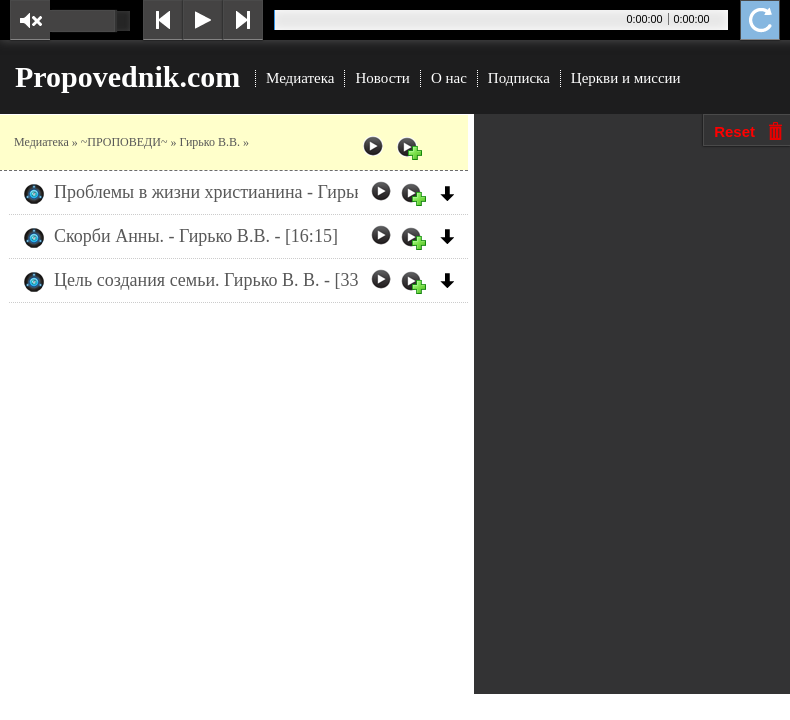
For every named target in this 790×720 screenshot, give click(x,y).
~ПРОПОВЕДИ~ (124, 142)
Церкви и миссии (626, 78)
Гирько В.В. (209, 142)
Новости (382, 78)
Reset (734, 131)
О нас (449, 78)
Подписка (519, 78)
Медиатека (300, 78)
